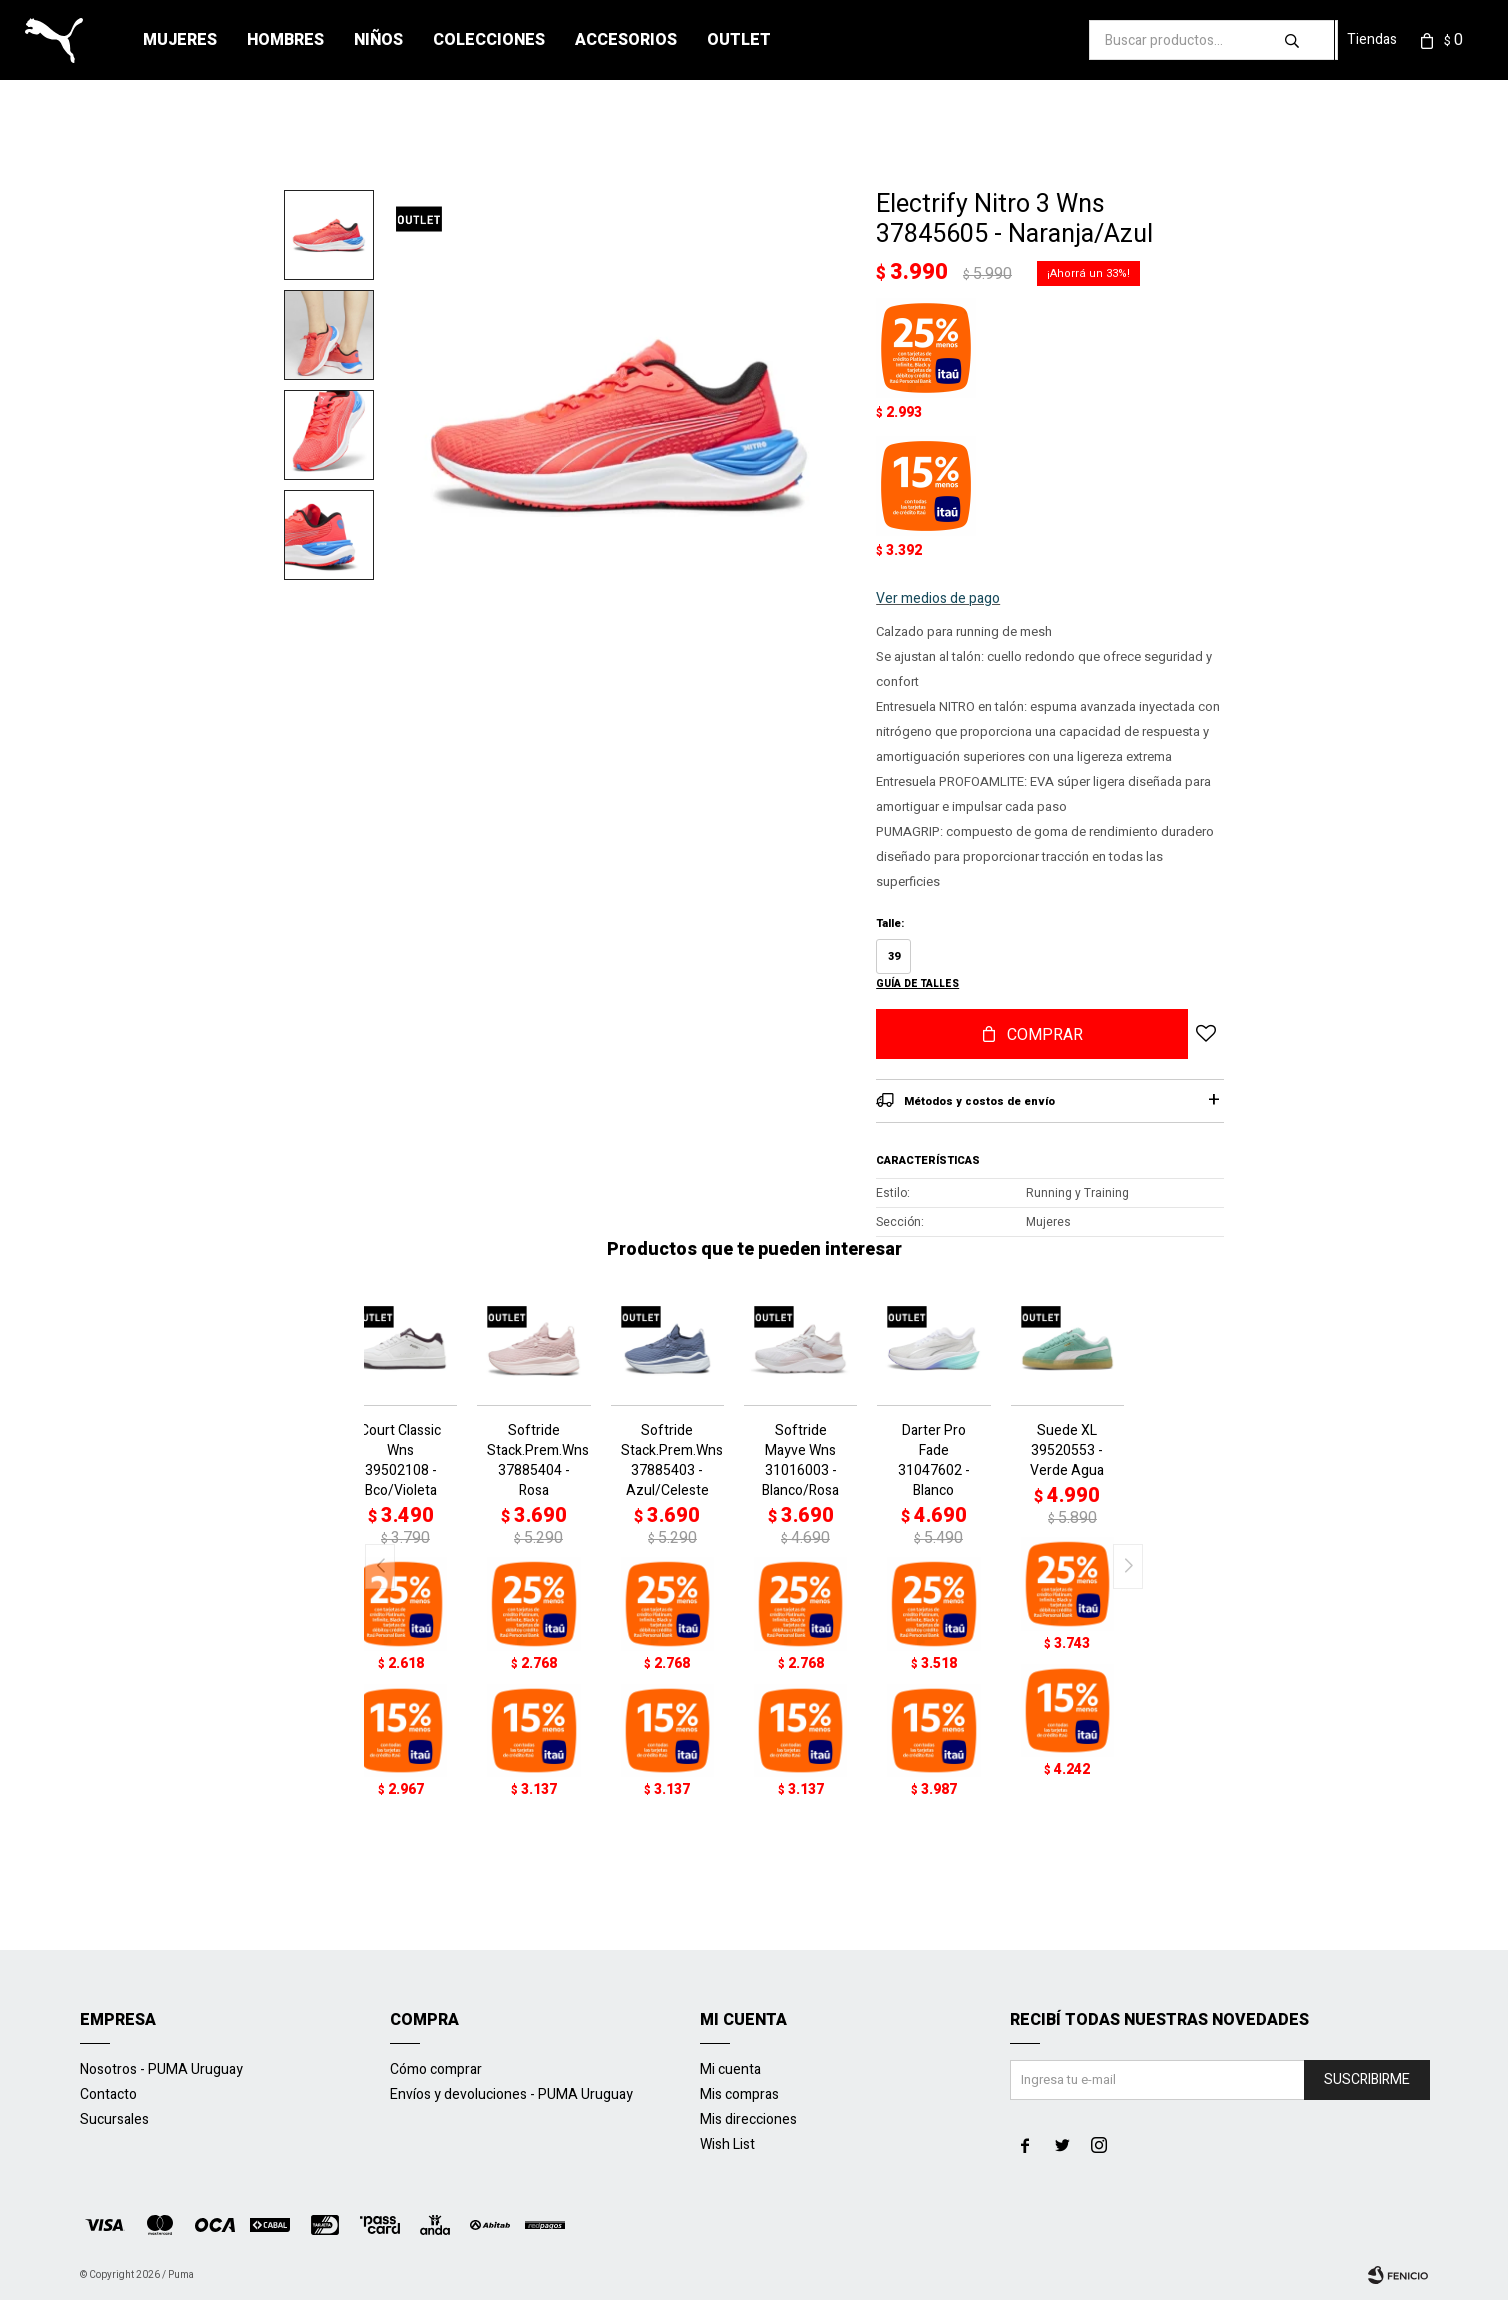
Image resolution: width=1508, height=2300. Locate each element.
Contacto (108, 2094)
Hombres (285, 40)
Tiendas (1372, 39)
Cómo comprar (436, 2069)
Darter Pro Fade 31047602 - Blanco (934, 1461)
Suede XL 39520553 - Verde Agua (1067, 1451)
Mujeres (180, 40)
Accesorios (626, 40)
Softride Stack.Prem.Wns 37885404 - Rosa (533, 1461)
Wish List (727, 2144)
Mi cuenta (730, 2069)
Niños (378, 40)
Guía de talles (917, 984)
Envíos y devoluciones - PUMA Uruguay (511, 2094)
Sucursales (114, 2119)
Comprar (1045, 1035)
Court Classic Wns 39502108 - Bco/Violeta (400, 1461)
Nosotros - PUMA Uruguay (161, 2069)
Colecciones (489, 40)
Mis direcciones (748, 2119)
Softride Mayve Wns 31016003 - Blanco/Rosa (800, 1461)
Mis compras (739, 2094)
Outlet (739, 40)
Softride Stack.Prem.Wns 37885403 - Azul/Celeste (667, 1461)
